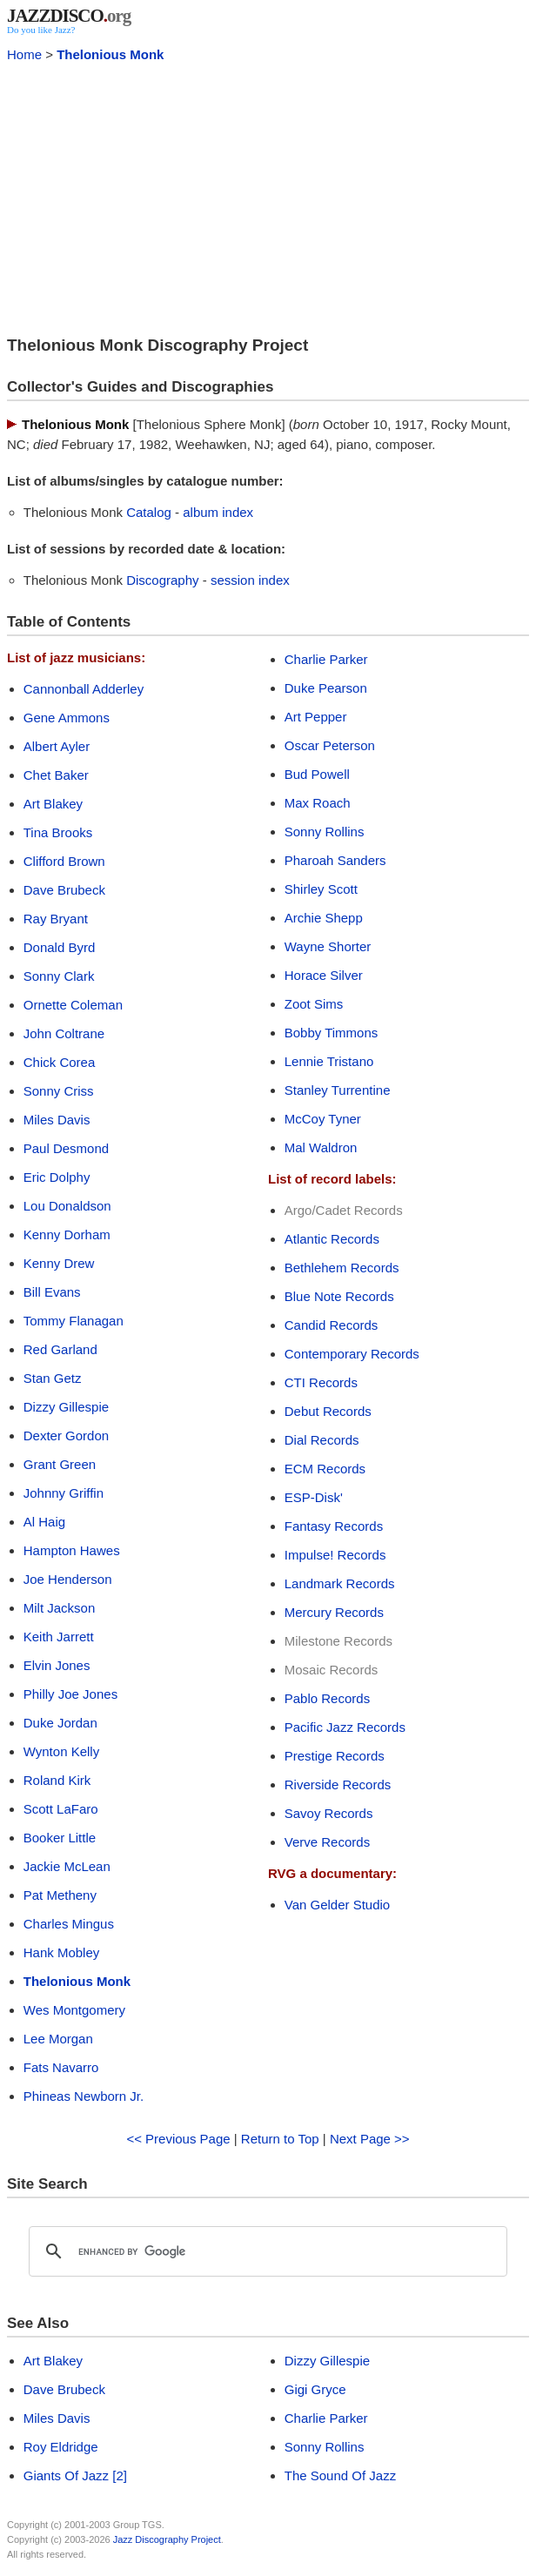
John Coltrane (63, 1033)
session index (250, 580)
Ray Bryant (55, 918)
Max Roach (318, 802)
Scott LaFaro (60, 1808)
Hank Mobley (61, 1952)
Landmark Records (340, 1583)
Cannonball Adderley (83, 688)
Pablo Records (327, 1698)
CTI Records (321, 1382)
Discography (162, 580)
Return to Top (280, 2138)
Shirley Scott (321, 889)
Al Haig (44, 1521)
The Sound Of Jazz (340, 2475)
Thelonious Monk (110, 54)
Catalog (148, 512)
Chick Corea (59, 1062)
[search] (265, 2251)
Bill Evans (52, 1292)
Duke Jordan (60, 1722)
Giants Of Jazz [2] (75, 2475)
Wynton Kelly (61, 1751)
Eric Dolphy (56, 1177)
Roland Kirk (57, 1780)
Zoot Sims (314, 1003)
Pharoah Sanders (335, 860)
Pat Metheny (60, 1895)
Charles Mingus (68, 1923)
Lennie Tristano (329, 1061)
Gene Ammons (66, 717)
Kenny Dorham (67, 1234)
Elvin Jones (56, 1665)
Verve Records (327, 1842)
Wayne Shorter (328, 946)
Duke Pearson (326, 688)
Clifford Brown (64, 861)
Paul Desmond (66, 1148)
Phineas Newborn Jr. (83, 2096)
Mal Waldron (321, 1147)
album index (218, 512)
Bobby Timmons (332, 1032)
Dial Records (322, 1439)
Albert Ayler (56, 746)
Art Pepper (316, 716)
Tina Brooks (57, 832)
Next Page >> (370, 2138)
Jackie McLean (67, 1866)
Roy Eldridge (60, 2446)
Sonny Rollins (325, 831)
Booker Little (59, 1837)
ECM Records (325, 1468)
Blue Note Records (339, 1296)
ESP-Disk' (314, 1497)
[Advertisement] (268, 197)
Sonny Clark (59, 976)
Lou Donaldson (67, 1205)
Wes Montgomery (74, 2009)
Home (24, 54)
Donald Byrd (59, 947)
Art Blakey (53, 803)
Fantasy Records (334, 1526)
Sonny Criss (58, 1090)
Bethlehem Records (342, 1267)
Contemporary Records (352, 1353)
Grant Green (59, 1464)
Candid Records (332, 1325)
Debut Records (328, 1411)
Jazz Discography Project (167, 2539)
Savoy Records (329, 1813)
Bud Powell (317, 774)
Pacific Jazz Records (345, 1727)
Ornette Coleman (73, 1004)
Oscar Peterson (330, 745)
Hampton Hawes (71, 1550)
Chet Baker (56, 775)
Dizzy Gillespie (66, 1406)
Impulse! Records (335, 1554)
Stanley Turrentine (338, 1090)
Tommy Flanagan (73, 1320)
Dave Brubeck (64, 889)
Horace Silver (324, 975)
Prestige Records (335, 1755)
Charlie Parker (326, 659)
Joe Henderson (67, 1579)
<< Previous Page (178, 2138)
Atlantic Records (332, 1238)
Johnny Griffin (63, 1493)
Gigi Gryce (315, 2389)
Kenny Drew (59, 1263)
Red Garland (60, 1349)
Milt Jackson (59, 1607)
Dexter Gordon (66, 1435)
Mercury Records (334, 1612)
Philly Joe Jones (70, 1694)
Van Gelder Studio (337, 1904)
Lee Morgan (58, 2038)
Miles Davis (56, 1119)
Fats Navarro (61, 2067)
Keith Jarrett (58, 1636)
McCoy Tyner (323, 1118)
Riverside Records (338, 1784)
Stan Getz (52, 1378)
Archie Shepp (324, 917)
